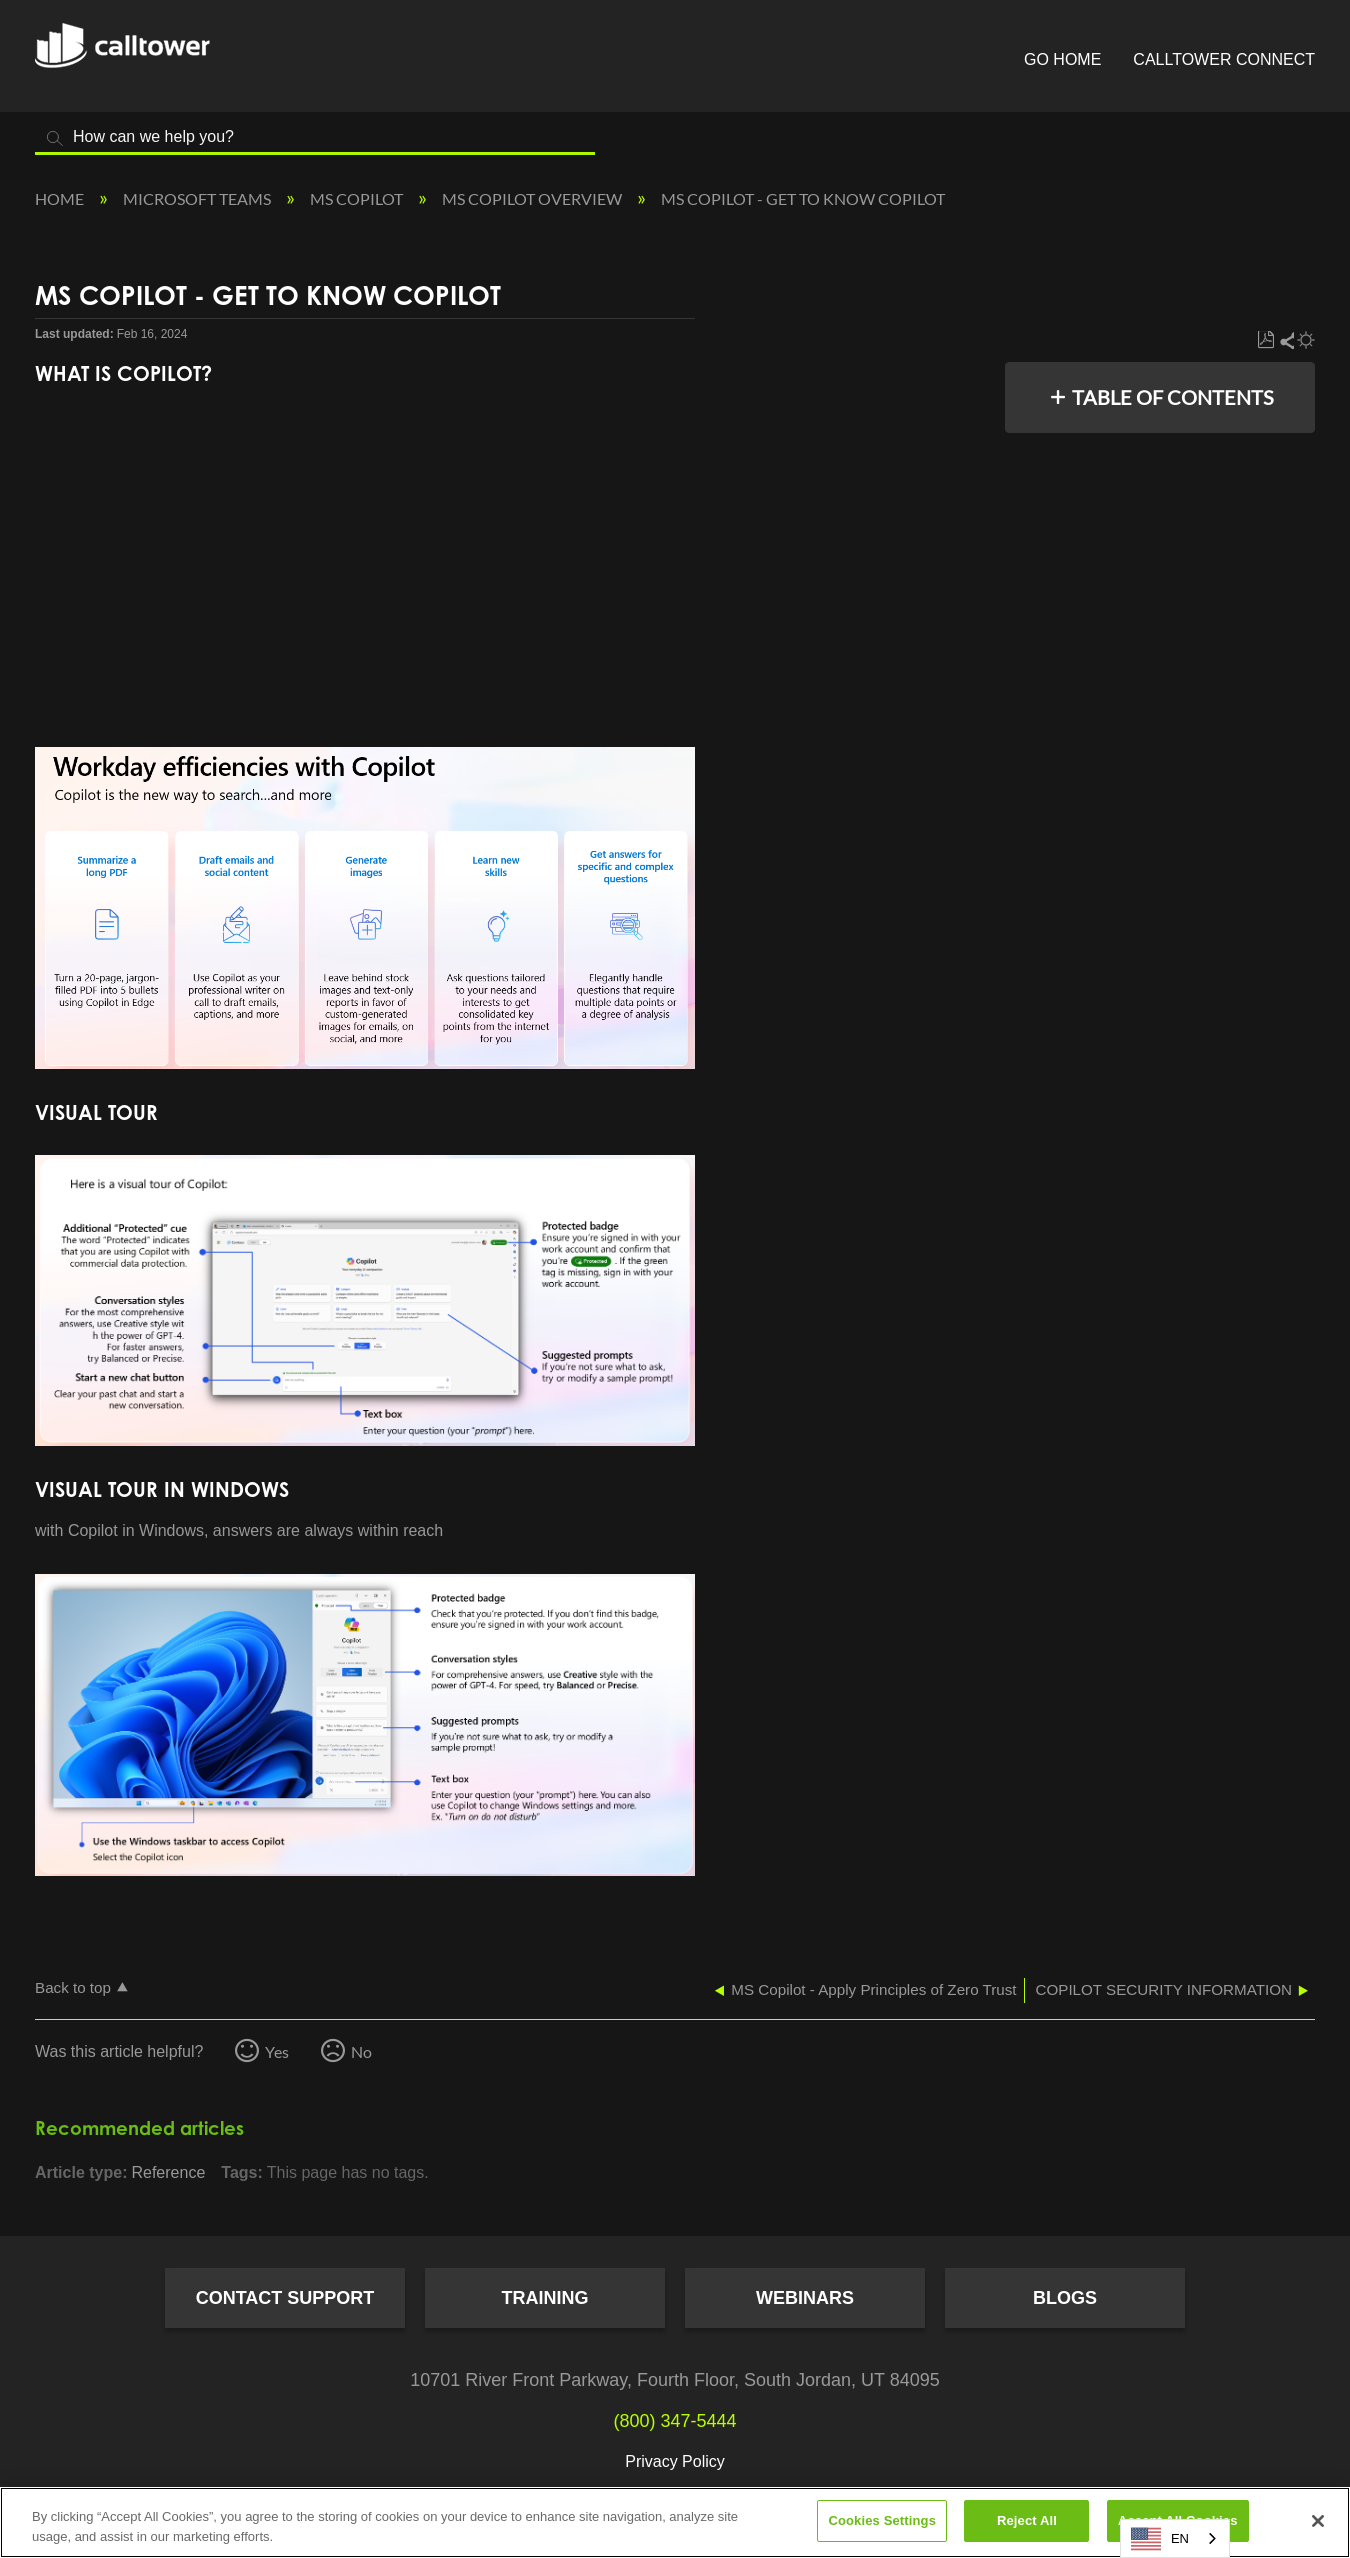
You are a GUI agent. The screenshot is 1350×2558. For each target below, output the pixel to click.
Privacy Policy (675, 2461)
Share (1286, 340)
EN (1160, 2539)
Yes (277, 2051)
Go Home (1062, 59)
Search (55, 138)
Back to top (73, 1987)
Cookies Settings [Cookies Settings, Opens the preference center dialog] (882, 2520)
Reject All (1027, 2520)
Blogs (1065, 2298)
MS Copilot (358, 198)
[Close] (1318, 2521)
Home (61, 198)
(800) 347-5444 (674, 2421)
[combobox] (1175, 2538)
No (361, 2051)
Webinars (805, 2298)
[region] (675, 2522)
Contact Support (285, 2298)
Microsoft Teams (198, 198)
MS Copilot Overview (533, 198)
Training (545, 2298)
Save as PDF (1265, 340)
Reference (168, 2172)
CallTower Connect (1224, 59)
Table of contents (1173, 397)
